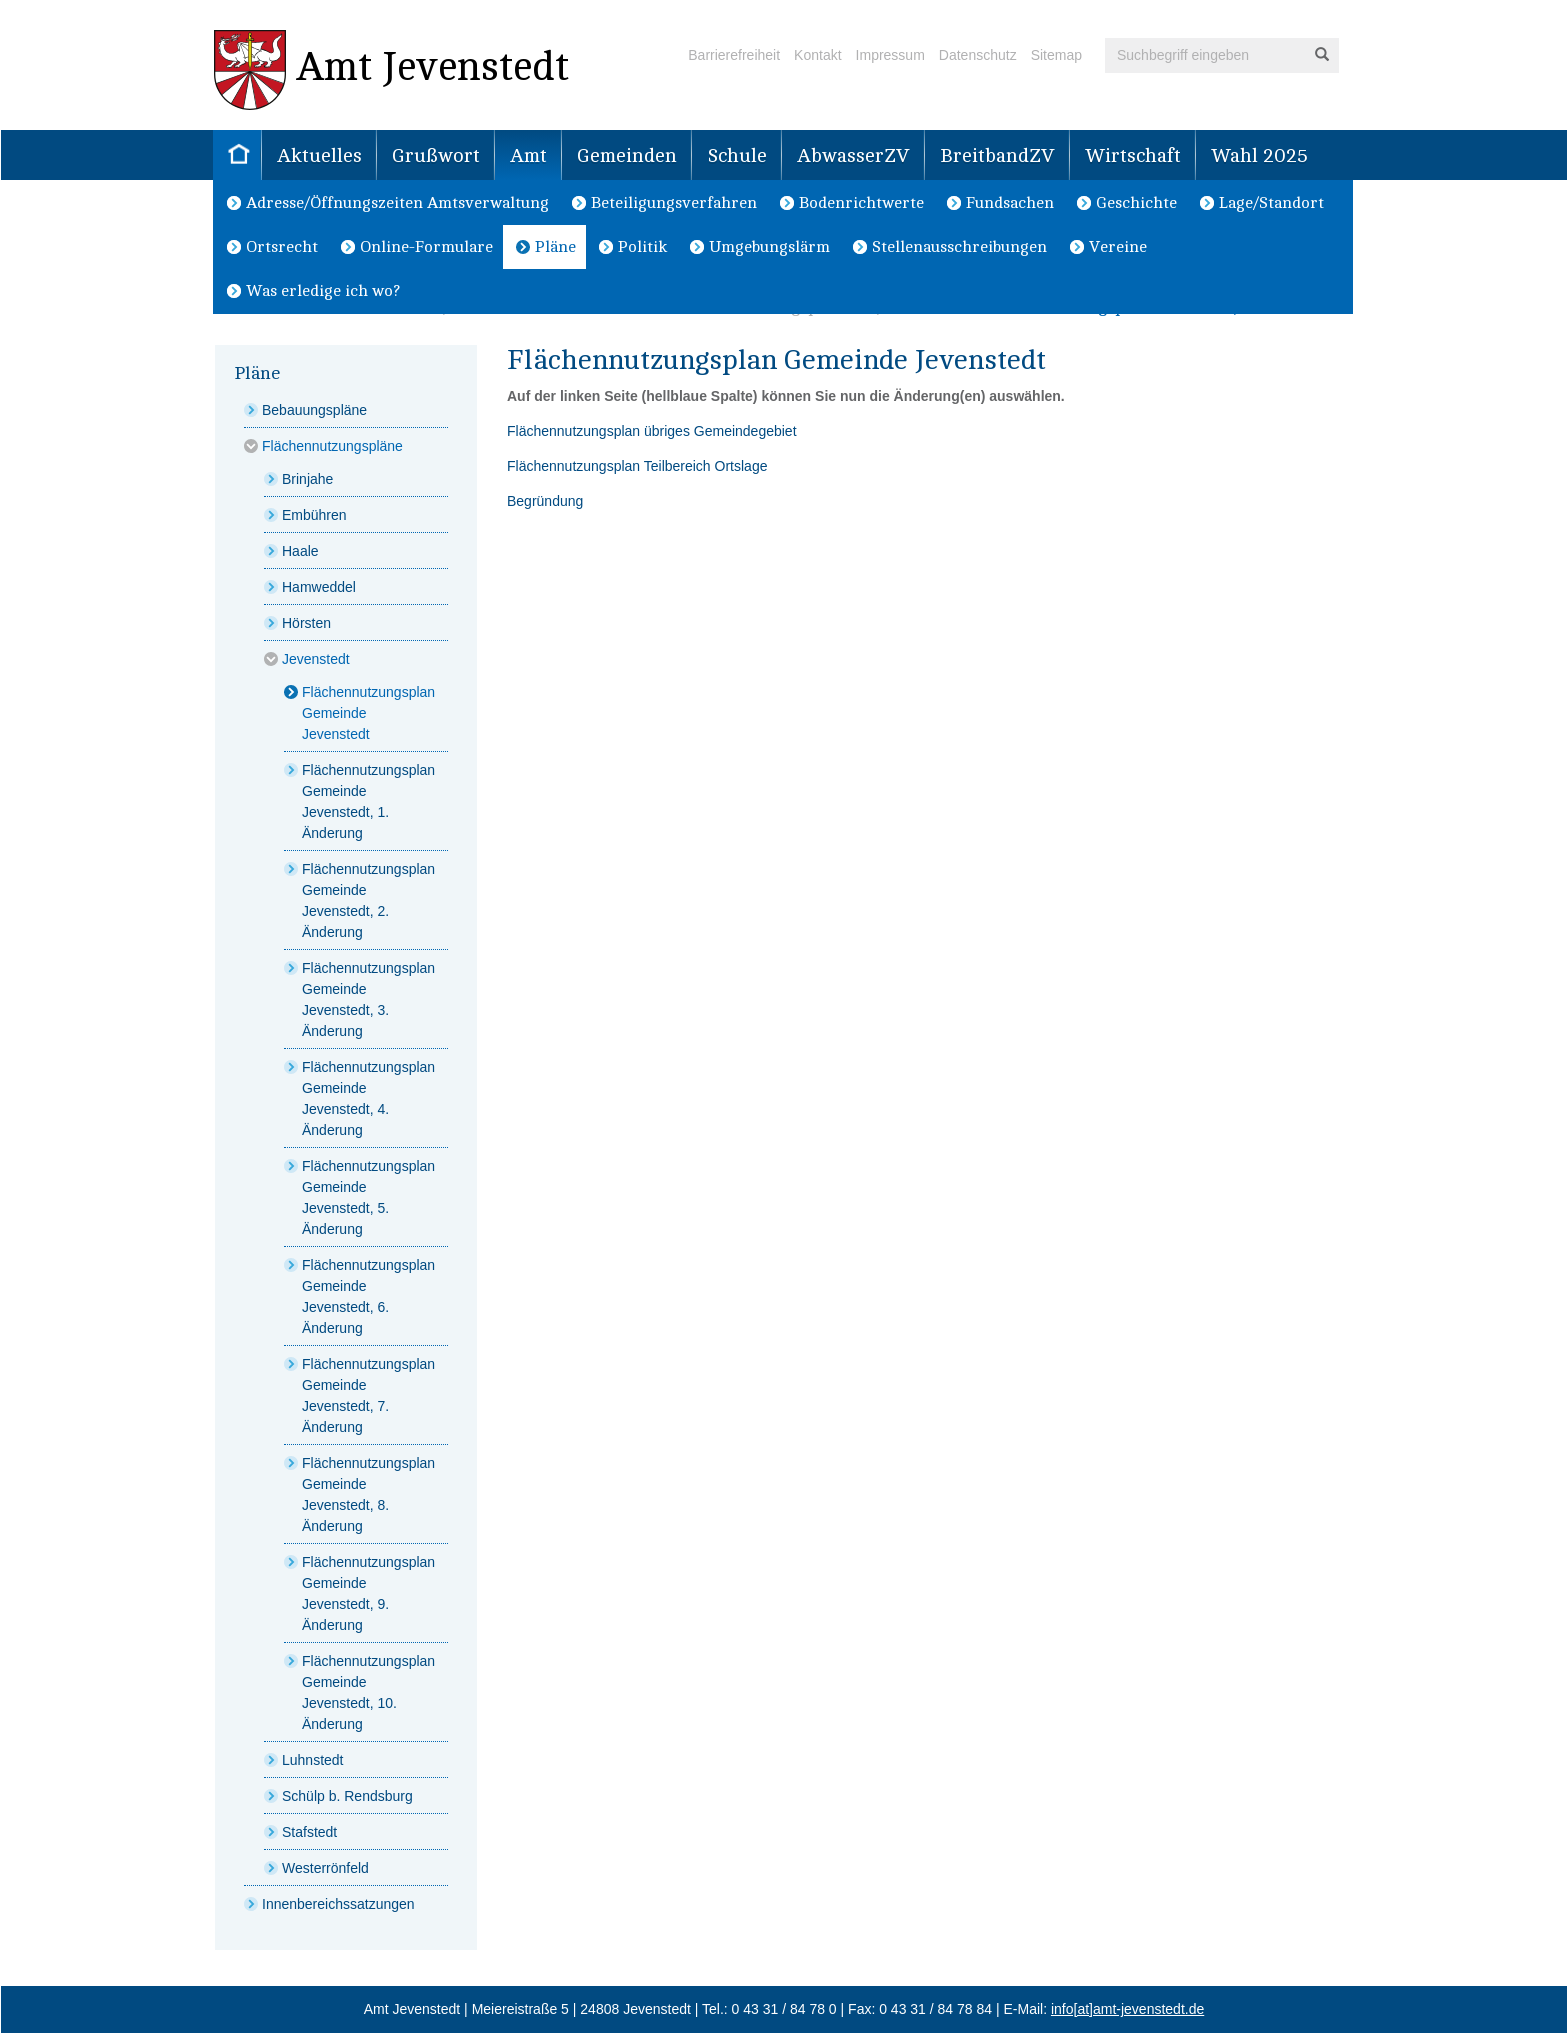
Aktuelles (319, 156)
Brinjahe (307, 479)
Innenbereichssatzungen (338, 1904)
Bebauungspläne (314, 410)
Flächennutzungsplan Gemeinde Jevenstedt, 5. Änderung (368, 1197)
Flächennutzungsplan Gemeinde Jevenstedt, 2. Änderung (368, 900)
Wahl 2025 (1259, 156)
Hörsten (306, 623)
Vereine (1118, 247)
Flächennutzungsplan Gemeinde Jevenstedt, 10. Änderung (368, 1692)
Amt (528, 156)
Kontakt (817, 55)
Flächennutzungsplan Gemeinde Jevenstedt (368, 713)
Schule (737, 156)
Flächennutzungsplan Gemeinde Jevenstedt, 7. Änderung (368, 1395)
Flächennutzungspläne (332, 446)
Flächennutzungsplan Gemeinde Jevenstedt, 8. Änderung (368, 1494)
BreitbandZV (997, 156)
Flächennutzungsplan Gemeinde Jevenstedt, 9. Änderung (368, 1593)
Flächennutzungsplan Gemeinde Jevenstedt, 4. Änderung (368, 1098)
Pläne (555, 247)
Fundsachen (1010, 203)
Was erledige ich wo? (323, 291)
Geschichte (1136, 203)
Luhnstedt (313, 1760)
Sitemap (1056, 55)
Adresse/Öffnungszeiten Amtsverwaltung (397, 203)
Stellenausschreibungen (959, 247)
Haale (300, 551)
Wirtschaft (1133, 156)
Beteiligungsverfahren (674, 203)
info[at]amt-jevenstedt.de (1127, 2009)
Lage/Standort (1271, 203)
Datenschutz (978, 55)
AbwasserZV (853, 156)
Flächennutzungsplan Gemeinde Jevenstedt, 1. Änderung (368, 801)
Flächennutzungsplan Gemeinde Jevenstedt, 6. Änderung (368, 1296)
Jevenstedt (316, 659)
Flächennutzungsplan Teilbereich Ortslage (637, 466)
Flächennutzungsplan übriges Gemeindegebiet (652, 431)
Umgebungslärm (769, 247)
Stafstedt (309, 1832)
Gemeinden (627, 156)
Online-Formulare (426, 247)
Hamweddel (319, 587)
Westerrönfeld (325, 1868)
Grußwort (436, 156)
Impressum (890, 55)
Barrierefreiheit (734, 55)
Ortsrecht (282, 247)
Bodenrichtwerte (861, 203)
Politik (642, 247)
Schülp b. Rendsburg (347, 1796)
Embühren (314, 515)
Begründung (545, 501)
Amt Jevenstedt (391, 70)
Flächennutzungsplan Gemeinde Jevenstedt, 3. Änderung (368, 999)
